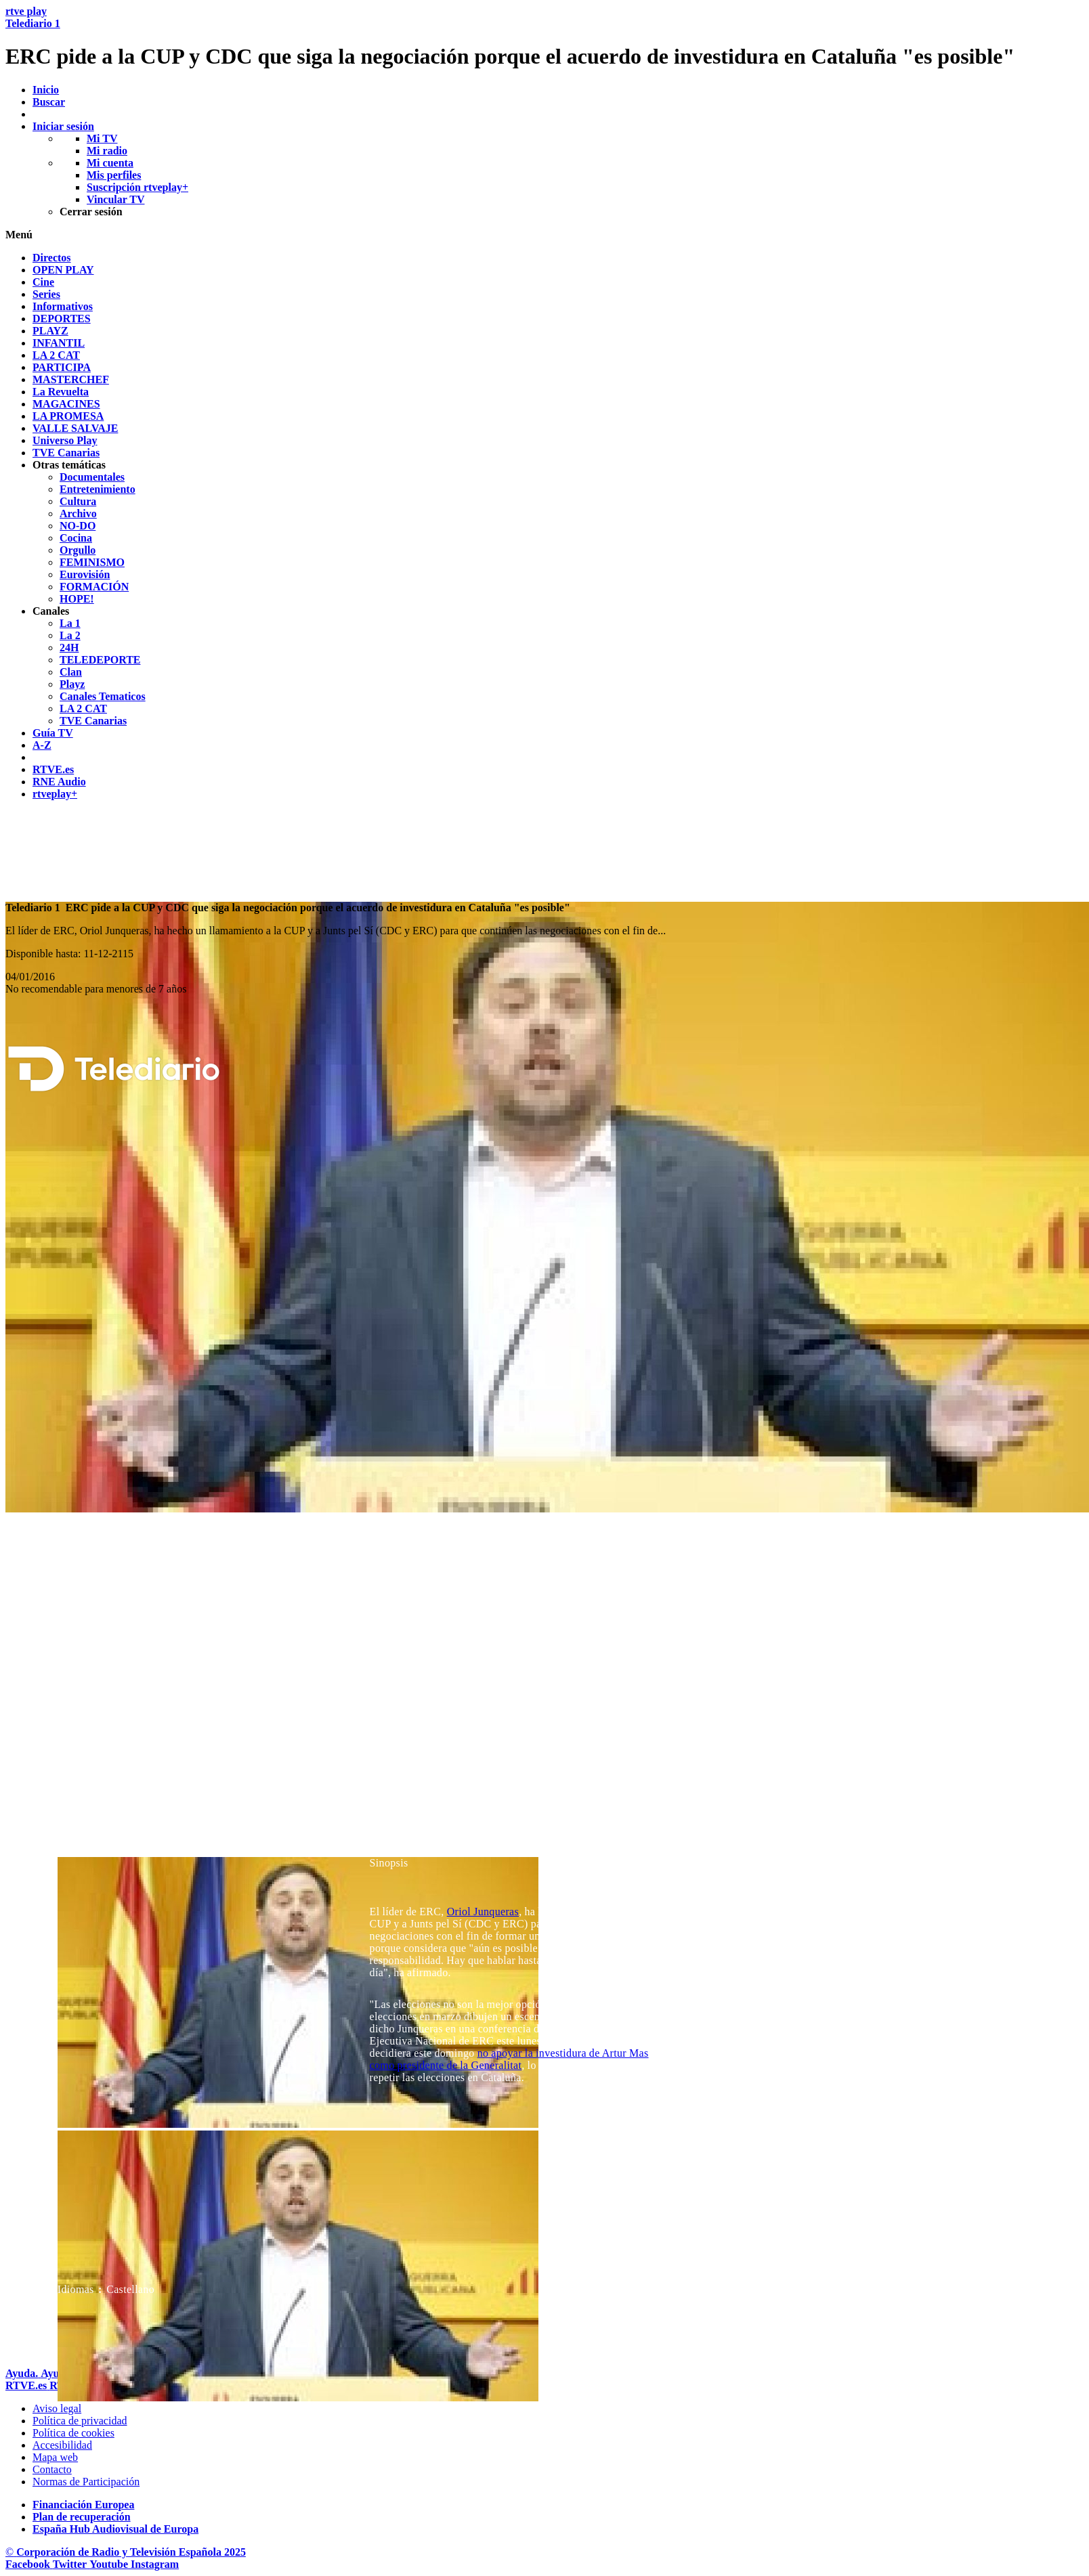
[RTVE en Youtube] (110, 2564)
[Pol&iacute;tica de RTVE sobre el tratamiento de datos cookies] (73, 2433)
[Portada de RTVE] (27, 2385)
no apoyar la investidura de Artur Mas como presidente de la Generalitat (509, 2059)
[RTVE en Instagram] (155, 2564)
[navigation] (544, 526)
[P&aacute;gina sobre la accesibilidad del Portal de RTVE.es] (62, 2445)
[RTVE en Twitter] (71, 2564)
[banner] (544, 37)
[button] (544, 235)
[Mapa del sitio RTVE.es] (55, 2457)
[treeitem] (52, 257)
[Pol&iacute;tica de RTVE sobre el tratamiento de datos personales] (80, 2420)
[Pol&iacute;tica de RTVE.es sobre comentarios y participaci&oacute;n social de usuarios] (86, 2481)
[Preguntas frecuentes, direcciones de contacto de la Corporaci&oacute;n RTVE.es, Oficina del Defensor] (52, 2469)
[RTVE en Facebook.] (29, 2564)
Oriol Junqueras (483, 1911)
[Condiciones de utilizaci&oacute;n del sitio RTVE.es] (57, 2408)
